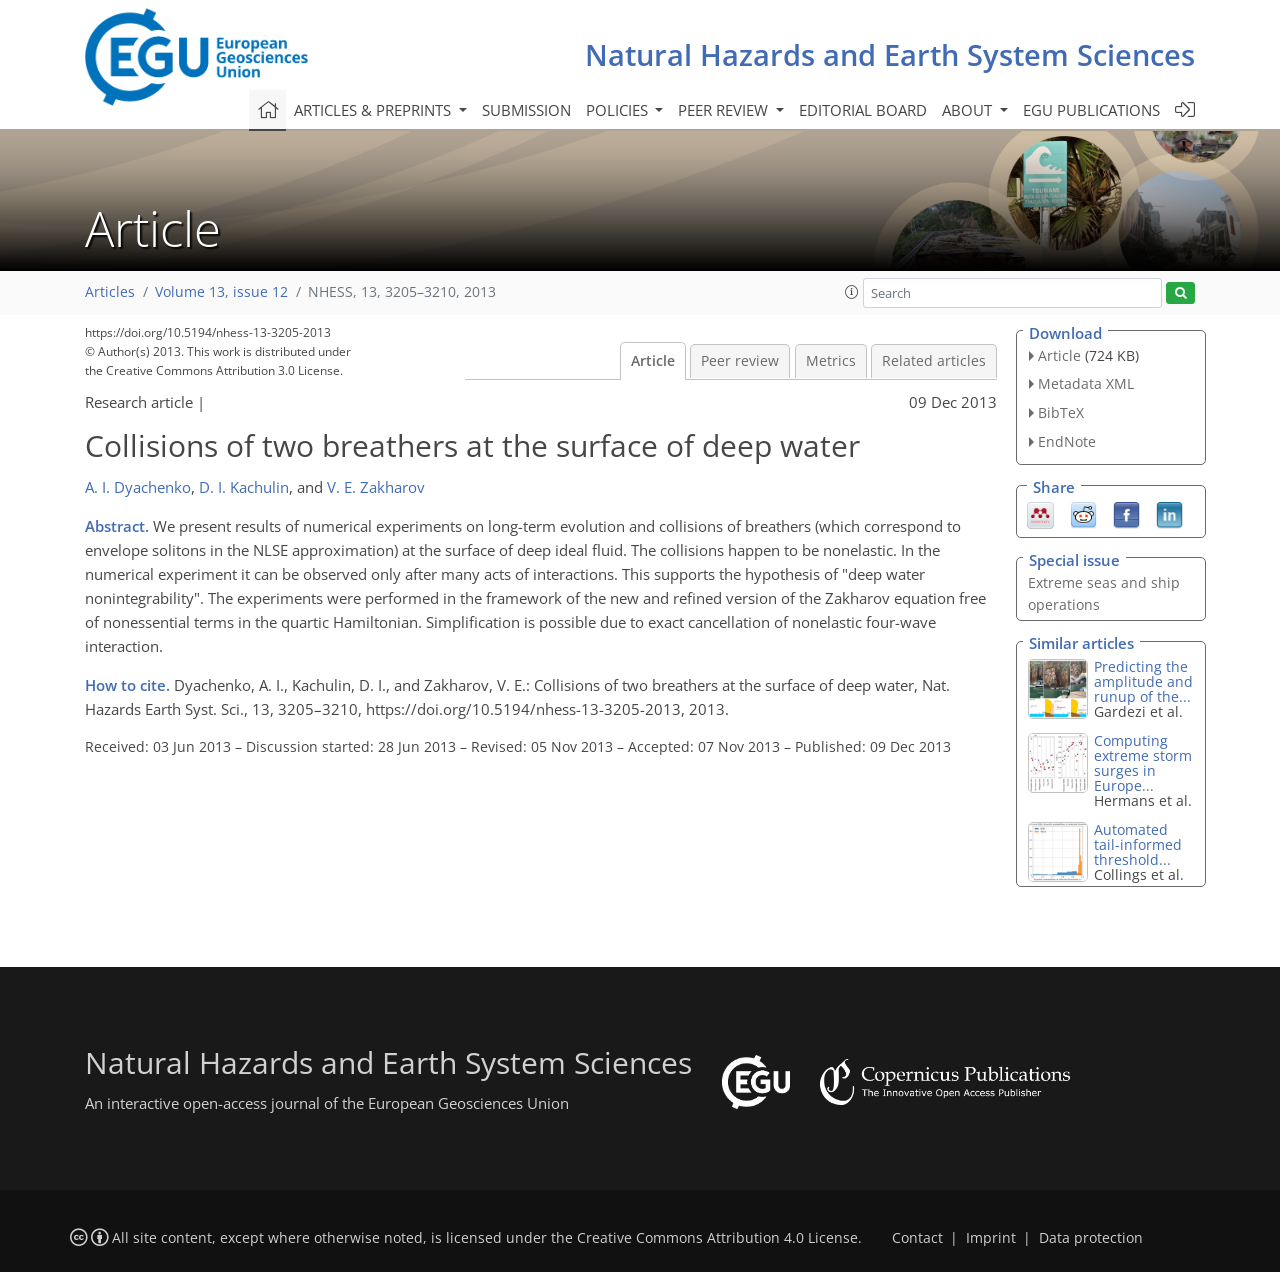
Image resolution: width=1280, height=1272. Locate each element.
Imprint (991, 1238)
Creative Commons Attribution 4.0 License (717, 1238)
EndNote (1067, 441)
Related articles (934, 361)
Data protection (1091, 1238)
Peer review (740, 361)
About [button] (969, 110)
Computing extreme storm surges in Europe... (1143, 763)
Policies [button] (619, 110)
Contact (917, 1238)
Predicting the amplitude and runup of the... (1143, 681)
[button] (852, 292)
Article (653, 361)
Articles (110, 292)
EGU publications (1091, 110)
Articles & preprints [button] (374, 110)
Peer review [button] (725, 110)
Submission (526, 110)
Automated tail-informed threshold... (1138, 844)
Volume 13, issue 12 (221, 292)
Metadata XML (1086, 383)
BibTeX (1061, 412)
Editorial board (863, 110)
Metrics (831, 361)
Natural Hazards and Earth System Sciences (890, 54)
